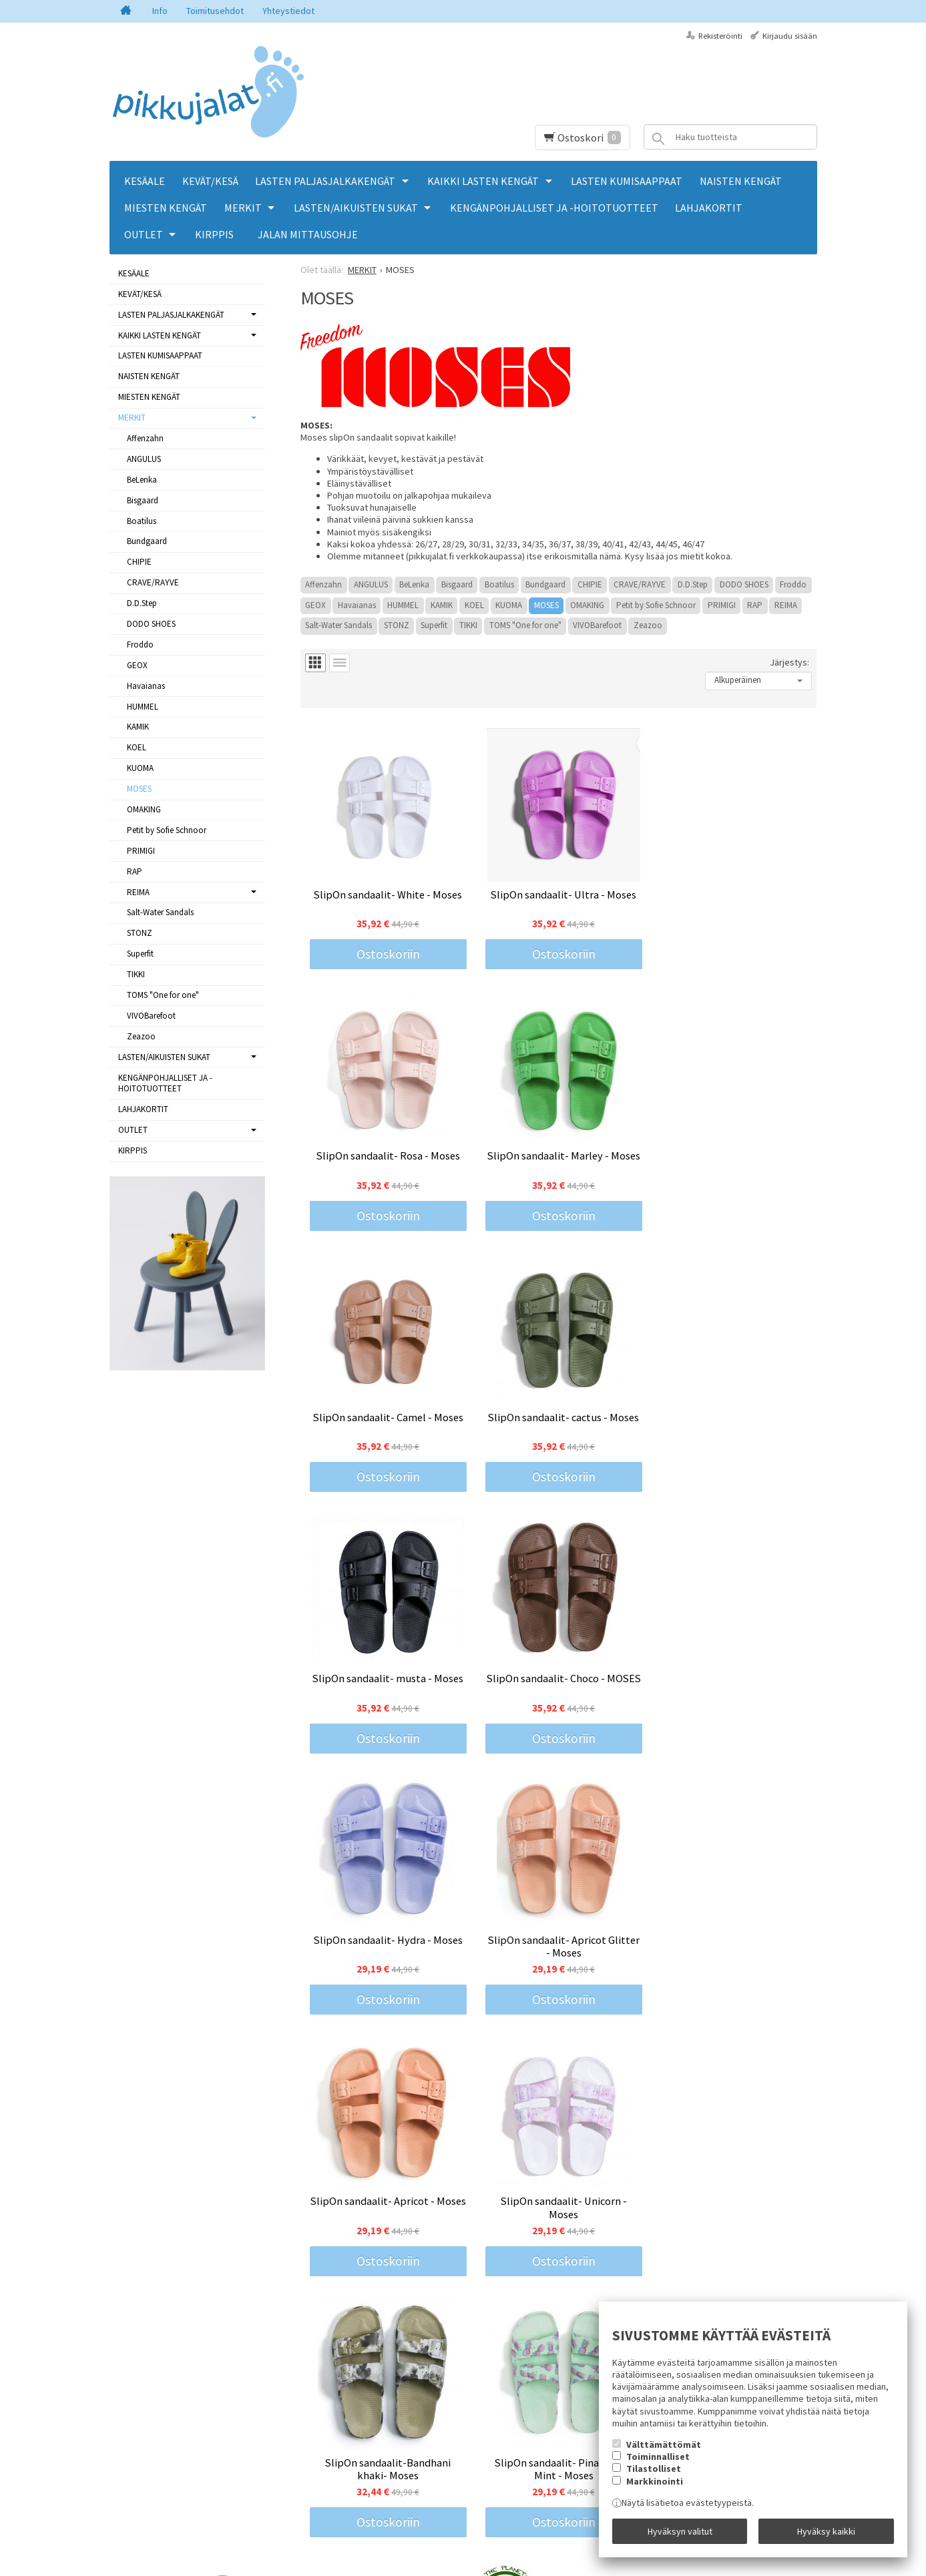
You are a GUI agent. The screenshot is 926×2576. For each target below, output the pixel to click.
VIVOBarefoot (597, 625)
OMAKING (587, 605)
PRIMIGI (722, 605)
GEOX (315, 605)
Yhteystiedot (288, 11)
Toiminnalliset (658, 2457)
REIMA (785, 605)
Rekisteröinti (720, 36)
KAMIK (442, 605)
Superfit (434, 625)
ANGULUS (371, 584)
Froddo (793, 584)
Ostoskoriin (386, 951)
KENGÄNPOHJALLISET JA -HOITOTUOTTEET (554, 207)
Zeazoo (648, 625)
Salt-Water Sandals (338, 625)
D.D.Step (693, 584)
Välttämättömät (663, 2444)
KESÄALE (144, 181)
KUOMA (508, 605)
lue (447, 2447)
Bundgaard (545, 584)
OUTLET (143, 234)
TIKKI (468, 625)
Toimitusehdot (215, 11)
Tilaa (320, 2465)
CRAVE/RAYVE (640, 584)
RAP (754, 605)
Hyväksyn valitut (680, 2531)
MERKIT (243, 207)
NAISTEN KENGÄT (741, 181)
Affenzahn (323, 584)
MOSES (546, 605)
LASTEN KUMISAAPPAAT (626, 181)
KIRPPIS (214, 234)
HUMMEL (403, 605)
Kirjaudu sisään (789, 36)
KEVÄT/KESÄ (210, 181)
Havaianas (357, 605)
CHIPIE (589, 584)
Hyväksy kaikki (826, 2531)
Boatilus (499, 584)
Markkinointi (654, 2481)
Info (160, 11)
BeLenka (414, 584)
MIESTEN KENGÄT (165, 207)
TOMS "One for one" (525, 625)
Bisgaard (457, 584)
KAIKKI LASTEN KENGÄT (483, 181)
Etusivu (123, 2390)
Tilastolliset (653, 2469)
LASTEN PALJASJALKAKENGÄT (325, 181)
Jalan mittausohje (308, 234)
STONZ (396, 625)
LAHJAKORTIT (708, 207)
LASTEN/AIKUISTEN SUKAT (356, 207)
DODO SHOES (744, 584)
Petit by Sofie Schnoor (656, 605)
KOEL (474, 605)
